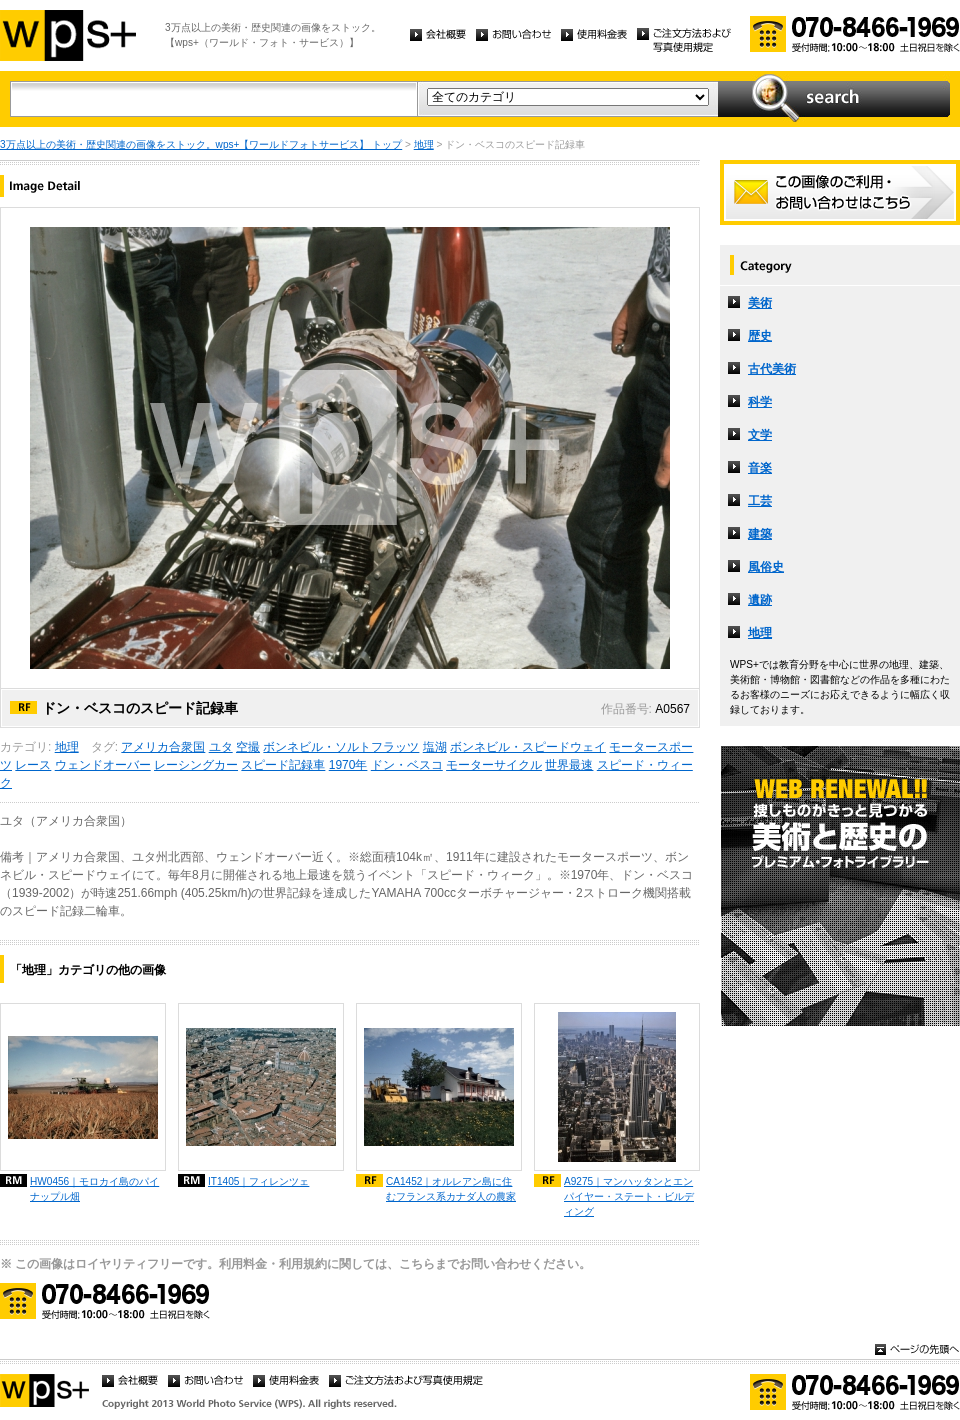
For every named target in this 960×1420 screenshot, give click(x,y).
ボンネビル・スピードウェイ (528, 747)
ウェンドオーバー (103, 765)
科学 (760, 402)
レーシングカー (196, 765)
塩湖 (435, 747)
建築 (760, 534)
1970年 (348, 765)
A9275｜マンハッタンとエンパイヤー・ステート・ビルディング (629, 1196)
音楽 (760, 468)
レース (33, 765)
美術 (760, 303)
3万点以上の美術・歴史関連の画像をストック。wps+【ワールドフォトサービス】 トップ (201, 144)
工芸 (760, 501)
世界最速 (569, 765)
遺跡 (760, 600)
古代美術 (772, 369)
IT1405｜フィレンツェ (258, 1181)
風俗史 (766, 567)
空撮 (248, 747)
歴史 (760, 336)
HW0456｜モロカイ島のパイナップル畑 (94, 1189)
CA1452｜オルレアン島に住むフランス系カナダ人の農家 (451, 1189)
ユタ (221, 747)
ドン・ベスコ (407, 765)
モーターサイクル (494, 765)
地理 (424, 144)
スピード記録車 (283, 765)
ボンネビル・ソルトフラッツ (341, 747)
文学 (760, 435)
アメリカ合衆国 (163, 747)
